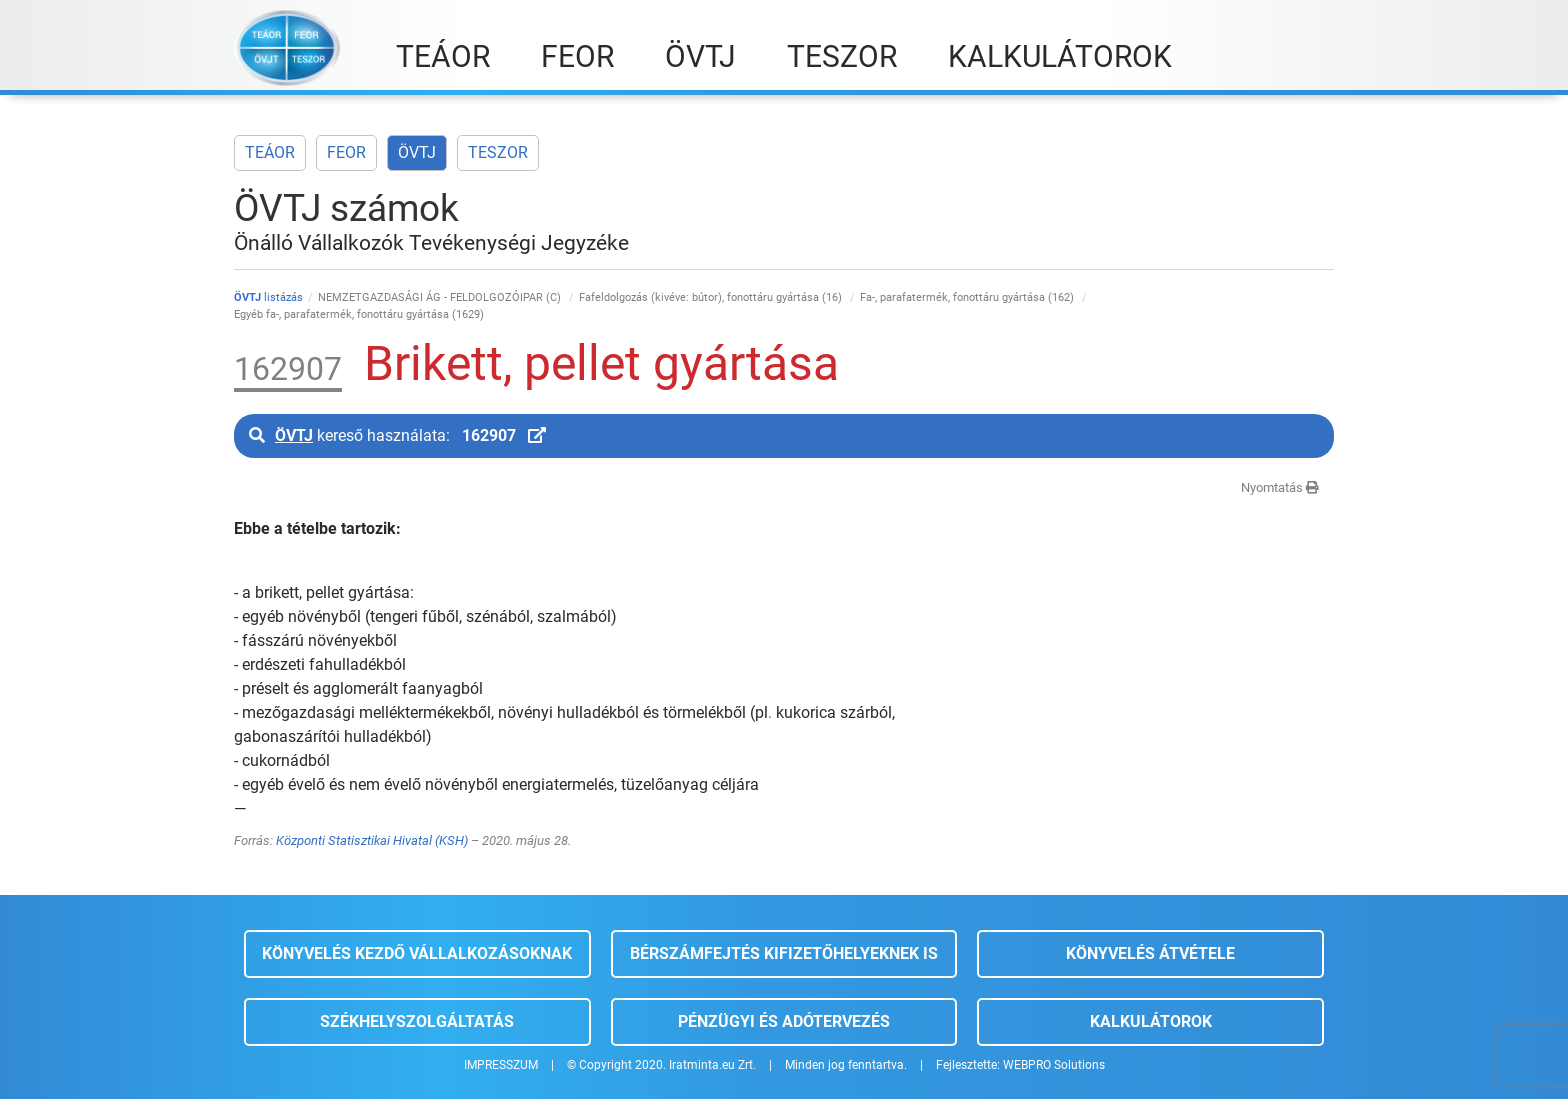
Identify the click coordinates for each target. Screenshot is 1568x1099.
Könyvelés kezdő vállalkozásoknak (417, 953)
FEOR (346, 152)
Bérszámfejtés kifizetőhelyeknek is (784, 953)
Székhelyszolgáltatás (417, 1021)
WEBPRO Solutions (1054, 1065)
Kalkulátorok (1151, 1021)
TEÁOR (270, 152)
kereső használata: (397, 435)
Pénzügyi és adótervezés (784, 1021)
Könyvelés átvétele (1150, 953)
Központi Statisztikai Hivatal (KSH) (372, 840)
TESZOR (498, 152)
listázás (268, 297)
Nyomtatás (1280, 487)
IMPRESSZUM (501, 1065)
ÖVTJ (417, 152)
